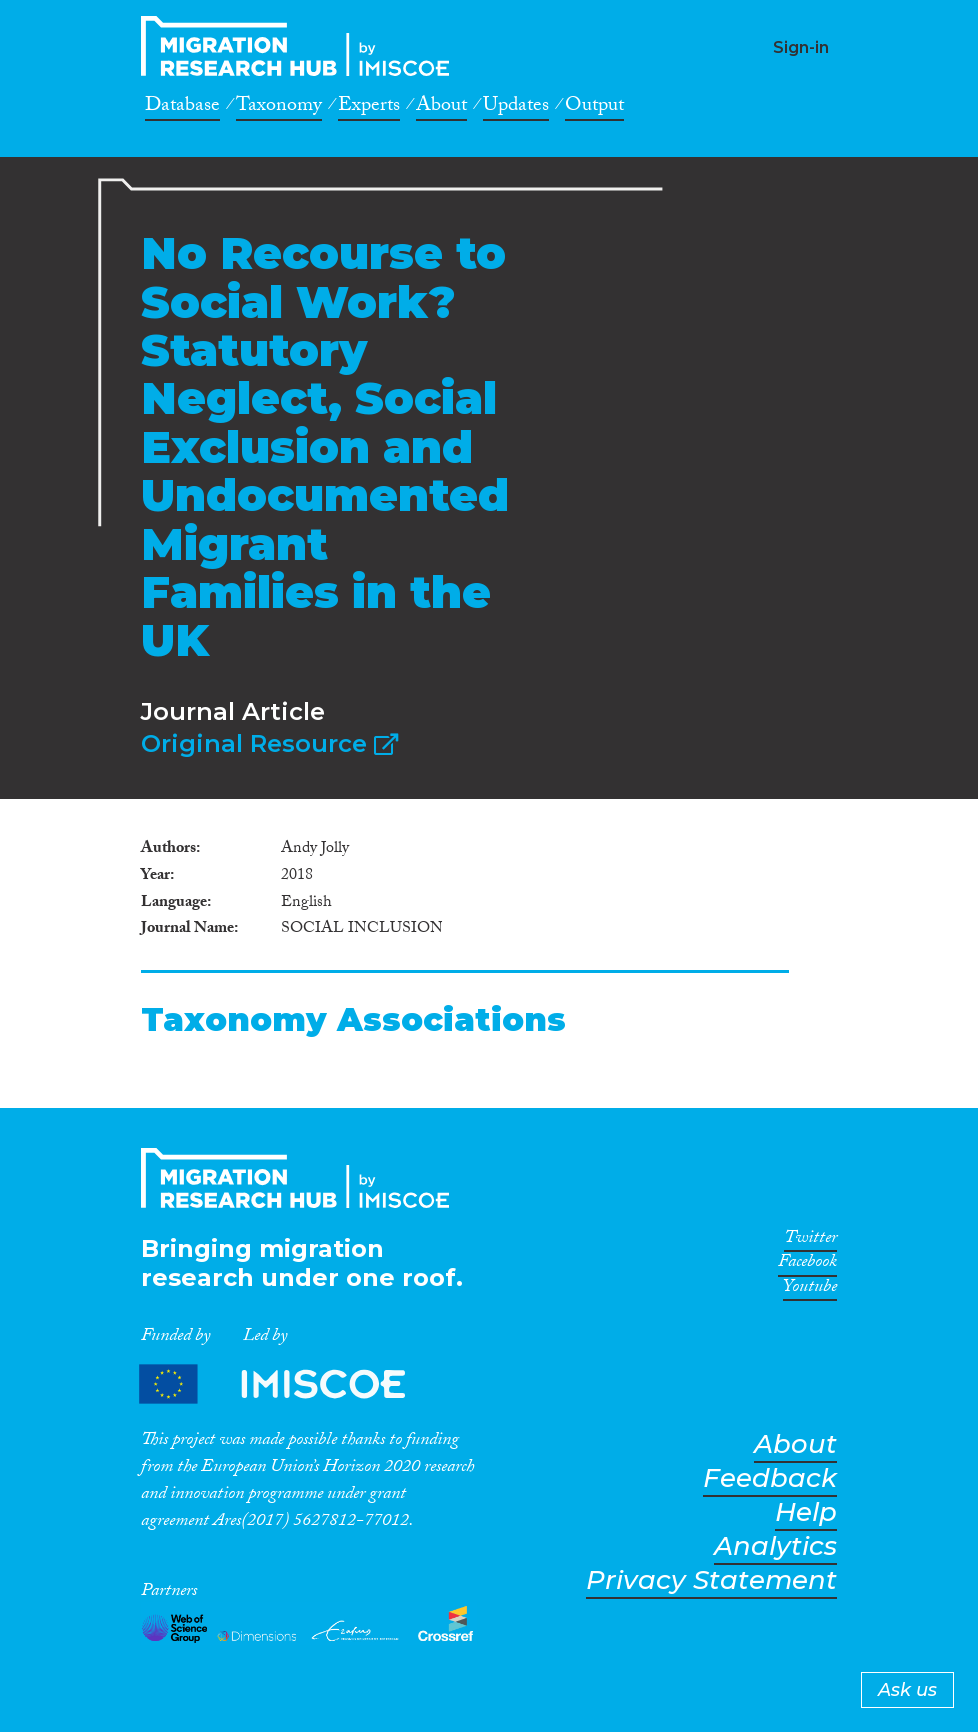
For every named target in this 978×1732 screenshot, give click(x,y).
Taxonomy (279, 108)
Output (594, 108)
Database (182, 108)
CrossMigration (301, 46)
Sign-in (801, 47)
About (441, 108)
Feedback (770, 1478)
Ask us (907, 1690)
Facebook (807, 1265)
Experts (369, 108)
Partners (289, 1383)
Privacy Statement (711, 1580)
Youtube (810, 1290)
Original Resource (269, 743)
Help (806, 1512)
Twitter (810, 1241)
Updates (516, 108)
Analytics (775, 1546)
